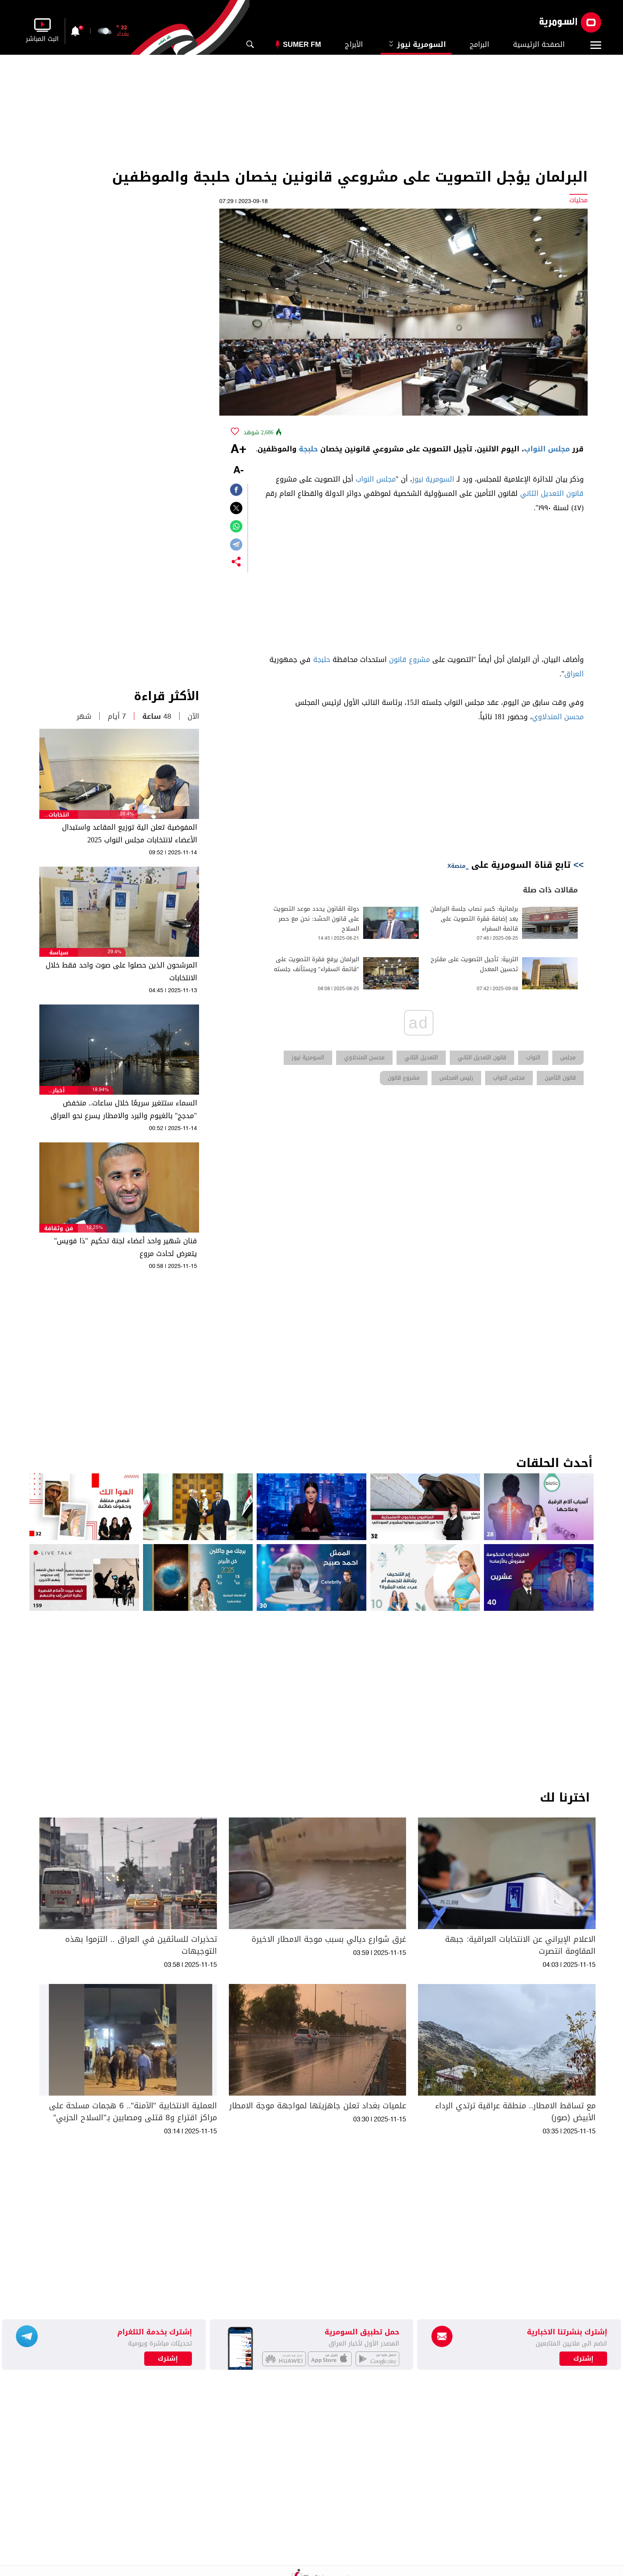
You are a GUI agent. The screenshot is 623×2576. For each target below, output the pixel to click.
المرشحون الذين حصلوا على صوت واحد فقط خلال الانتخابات (121, 971)
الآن (193, 716)
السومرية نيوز (416, 44)
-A (238, 471)
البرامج (479, 44)
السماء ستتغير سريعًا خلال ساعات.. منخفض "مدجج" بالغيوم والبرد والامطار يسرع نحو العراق (123, 1109)
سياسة (58, 952)
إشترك (168, 2359)
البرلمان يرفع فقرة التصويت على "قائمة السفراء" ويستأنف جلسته (316, 964)
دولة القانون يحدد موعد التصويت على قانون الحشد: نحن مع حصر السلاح (316, 919)
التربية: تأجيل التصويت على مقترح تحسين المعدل (474, 964)
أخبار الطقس (58, 1090)
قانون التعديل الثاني (552, 493)
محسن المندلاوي (558, 717)
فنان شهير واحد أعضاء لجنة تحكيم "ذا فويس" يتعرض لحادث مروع (125, 1247)
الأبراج (354, 44)
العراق (574, 674)
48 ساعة (156, 716)
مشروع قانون (409, 659)
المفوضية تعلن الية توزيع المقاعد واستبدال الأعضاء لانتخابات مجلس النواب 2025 (129, 833)
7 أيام (117, 716)
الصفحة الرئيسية (539, 44)
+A (238, 450)
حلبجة (308, 449)
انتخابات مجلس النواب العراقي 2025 (59, 814)
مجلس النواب (547, 449)
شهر (84, 716)
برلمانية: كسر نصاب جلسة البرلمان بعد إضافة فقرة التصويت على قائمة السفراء (474, 919)
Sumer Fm (302, 44)
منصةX (456, 866)
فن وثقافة (58, 1228)
